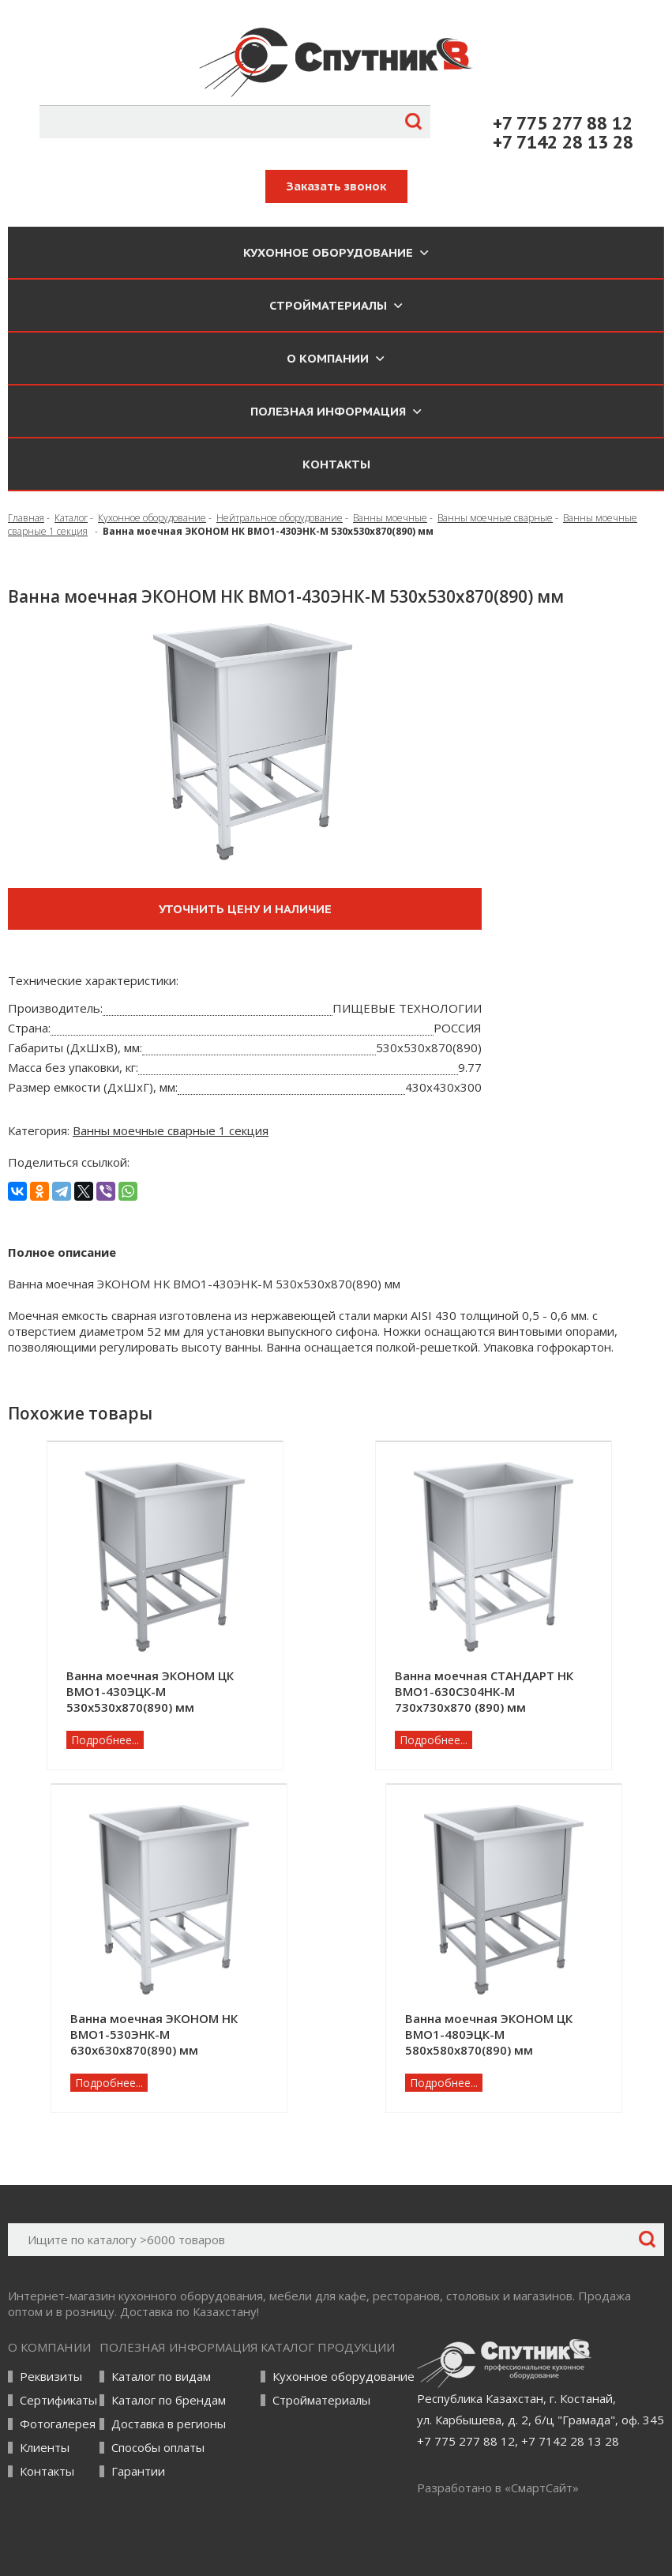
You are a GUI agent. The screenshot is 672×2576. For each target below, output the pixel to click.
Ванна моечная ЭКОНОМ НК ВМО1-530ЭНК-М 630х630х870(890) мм (154, 2034)
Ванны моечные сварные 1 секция (170, 1130)
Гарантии (138, 2471)
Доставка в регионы (168, 2424)
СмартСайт (542, 2487)
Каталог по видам (161, 2376)
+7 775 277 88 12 (563, 123)
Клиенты (44, 2448)
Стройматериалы (321, 2400)
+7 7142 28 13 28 (563, 142)
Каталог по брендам (168, 2400)
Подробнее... (105, 1739)
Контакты (336, 464)
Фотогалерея (58, 2424)
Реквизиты (51, 2376)
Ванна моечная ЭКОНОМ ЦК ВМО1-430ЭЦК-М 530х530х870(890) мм (150, 1691)
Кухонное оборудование (343, 2376)
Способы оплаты (158, 2448)
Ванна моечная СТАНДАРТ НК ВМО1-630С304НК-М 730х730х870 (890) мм (484, 1691)
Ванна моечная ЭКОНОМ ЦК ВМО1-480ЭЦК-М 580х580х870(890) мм (489, 2034)
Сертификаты (58, 2400)
